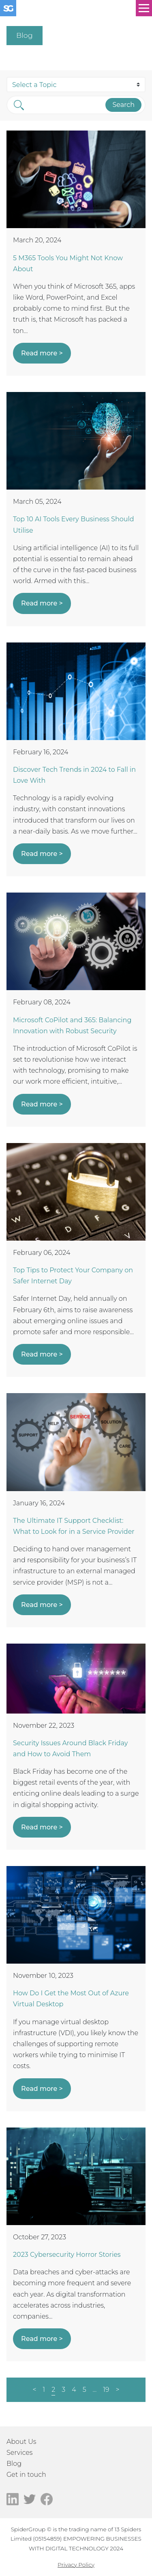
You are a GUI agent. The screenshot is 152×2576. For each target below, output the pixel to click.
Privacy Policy (76, 2564)
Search (123, 105)
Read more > (42, 353)
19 (106, 2389)
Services (19, 2452)
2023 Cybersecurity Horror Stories (67, 2254)
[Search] (65, 105)
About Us (21, 2441)
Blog (13, 2463)
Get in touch (26, 2474)
